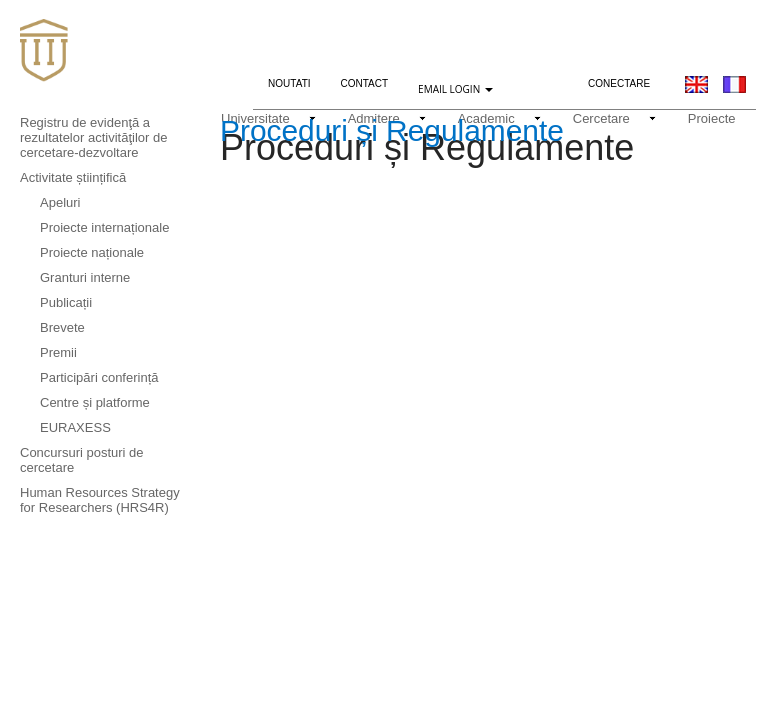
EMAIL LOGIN (455, 89)
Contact (365, 83)
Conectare (619, 83)
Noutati (296, 81)
